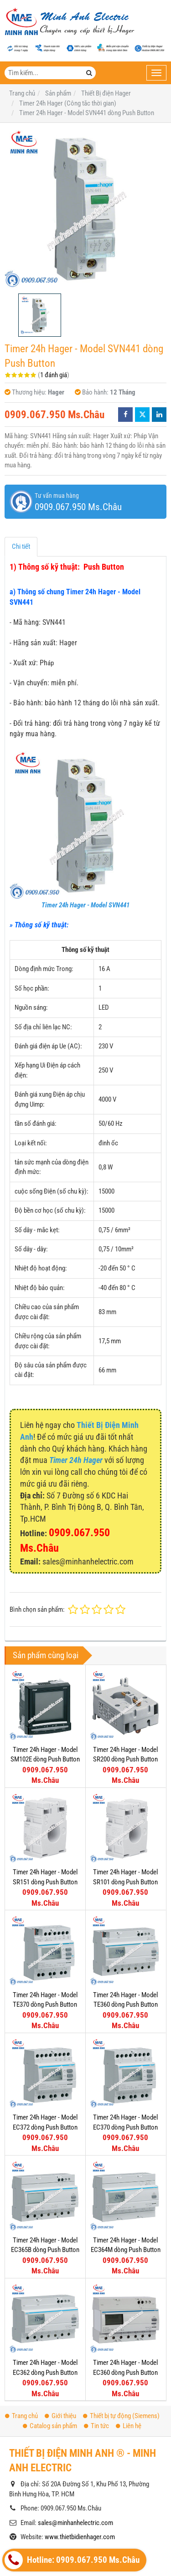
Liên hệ (128, 2336)
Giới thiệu (60, 2326)
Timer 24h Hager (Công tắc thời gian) (66, 2535)
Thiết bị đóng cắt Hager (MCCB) (60, 2504)
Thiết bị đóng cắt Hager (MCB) (58, 2520)
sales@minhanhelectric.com (75, 2433)
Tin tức (96, 2336)
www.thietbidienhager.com (80, 2447)
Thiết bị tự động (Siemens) (121, 2326)
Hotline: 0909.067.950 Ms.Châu (72, 2560)
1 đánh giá (53, 375)
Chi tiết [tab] (21, 546)
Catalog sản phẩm (50, 2336)
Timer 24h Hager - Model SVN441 (85, 905)
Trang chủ (21, 2326)
